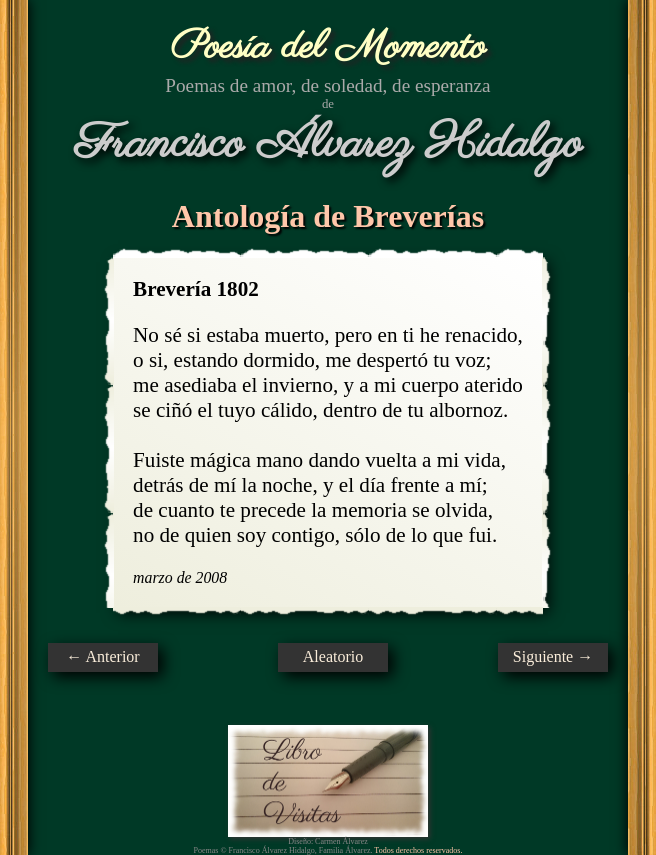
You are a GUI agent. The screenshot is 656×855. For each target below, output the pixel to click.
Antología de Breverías (328, 216)
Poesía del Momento (328, 47)
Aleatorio (333, 656)
